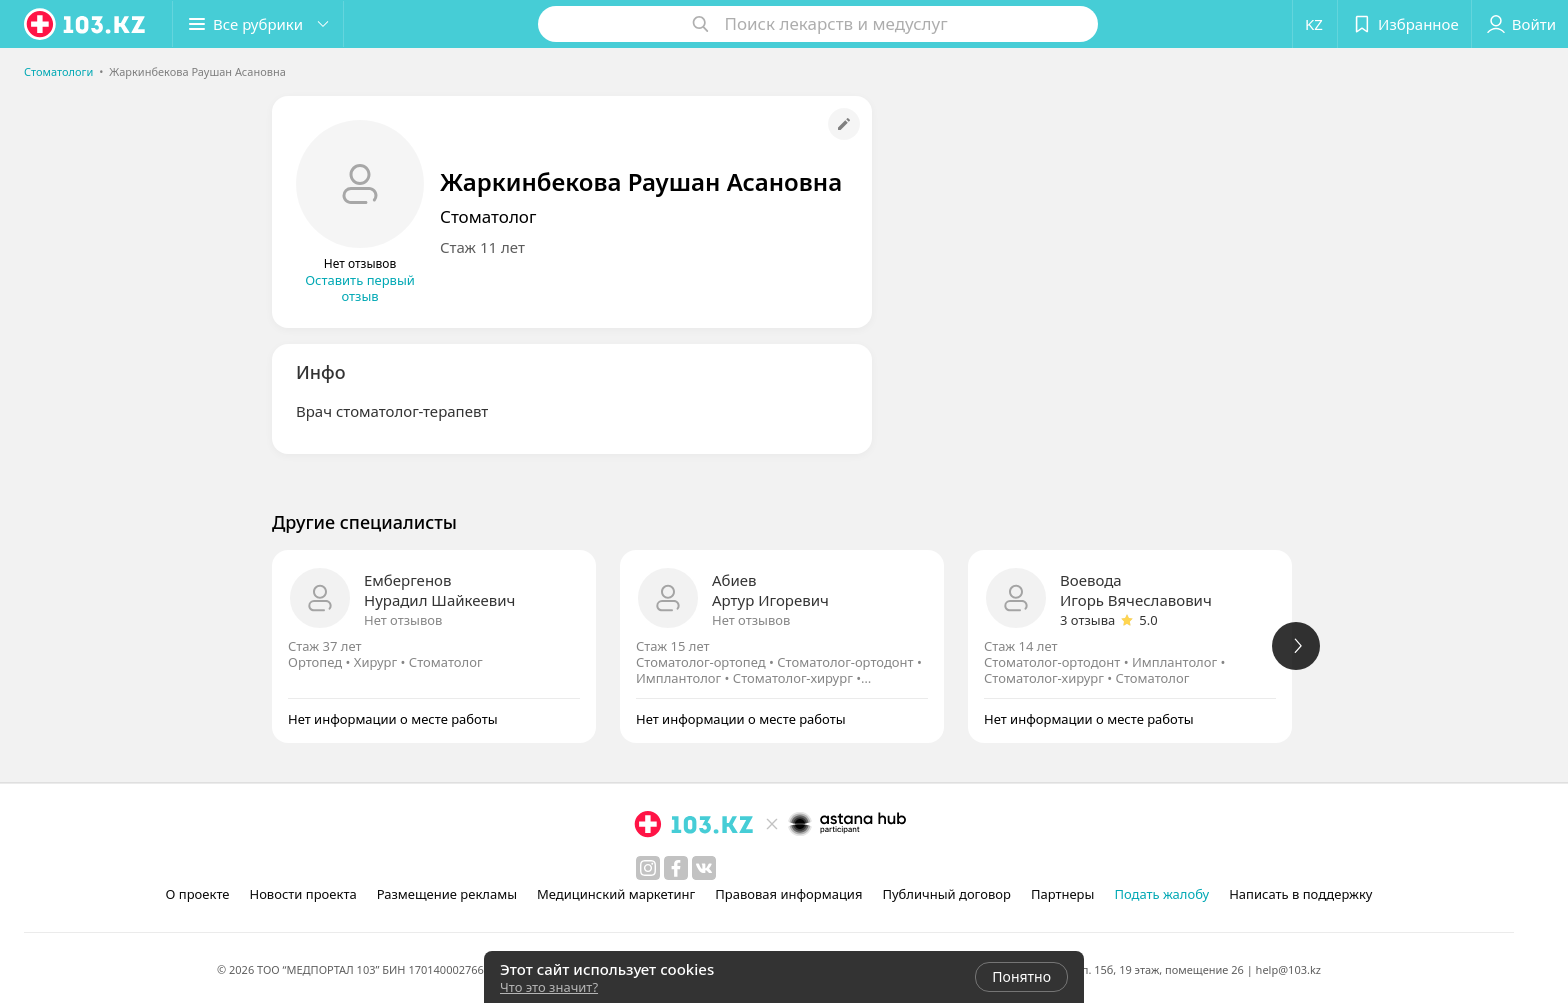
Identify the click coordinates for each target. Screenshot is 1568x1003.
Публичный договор (946, 894)
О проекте (198, 894)
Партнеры (1063, 894)
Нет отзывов (403, 620)
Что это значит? (549, 987)
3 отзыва (1087, 620)
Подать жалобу (1161, 894)
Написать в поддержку (1300, 894)
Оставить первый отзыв (360, 288)
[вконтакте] (704, 868)
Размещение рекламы (447, 894)
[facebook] (676, 868)
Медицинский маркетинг (616, 894)
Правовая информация (788, 894)
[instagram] (648, 868)
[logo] (86, 24)
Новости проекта (302, 894)
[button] (258, 24)
